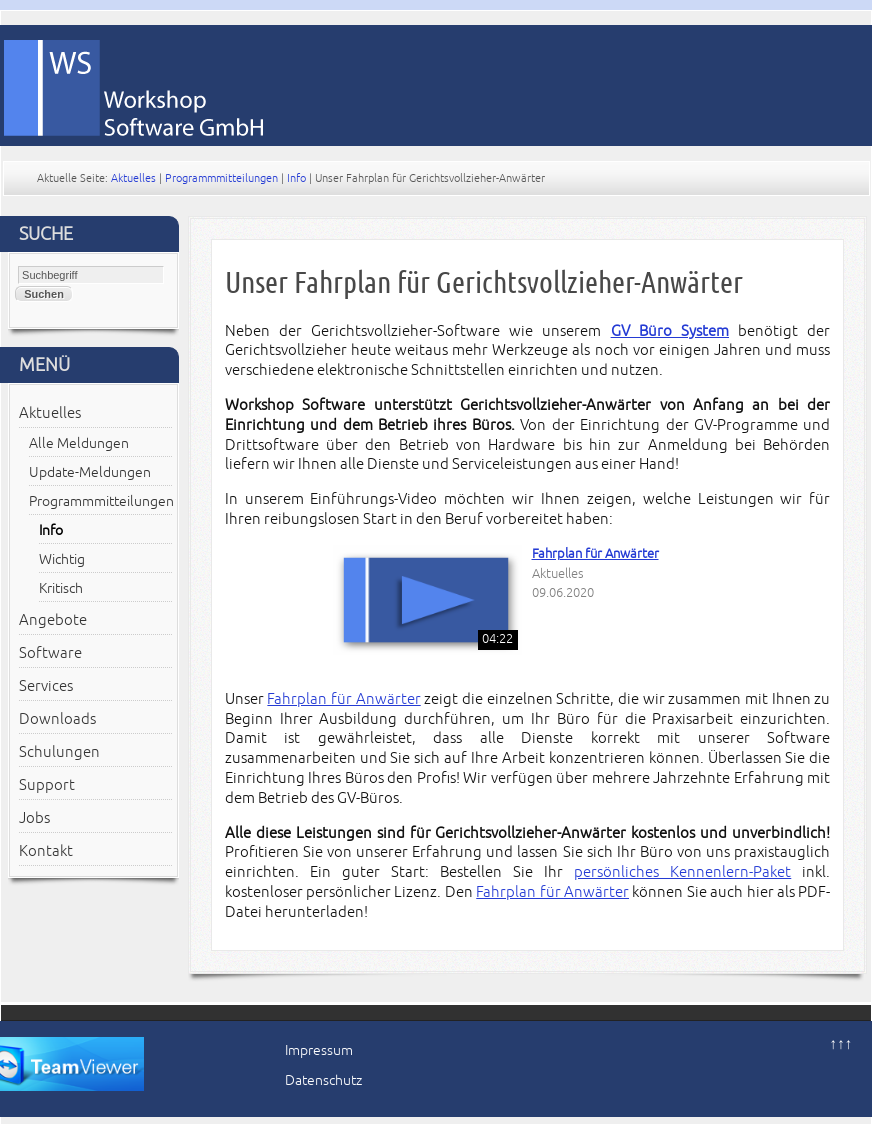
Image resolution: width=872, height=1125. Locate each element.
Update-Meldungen (90, 472)
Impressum (319, 1050)
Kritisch (61, 588)
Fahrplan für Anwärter (595, 554)
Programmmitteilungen (221, 178)
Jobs (34, 818)
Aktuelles (133, 178)
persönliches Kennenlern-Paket (682, 872)
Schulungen (59, 752)
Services (46, 686)
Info (296, 178)
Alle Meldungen (79, 443)
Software (50, 653)
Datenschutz (323, 1080)
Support (47, 785)
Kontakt (46, 851)
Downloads (57, 719)
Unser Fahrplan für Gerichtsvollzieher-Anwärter (484, 282)
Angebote (53, 620)
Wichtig (62, 559)
